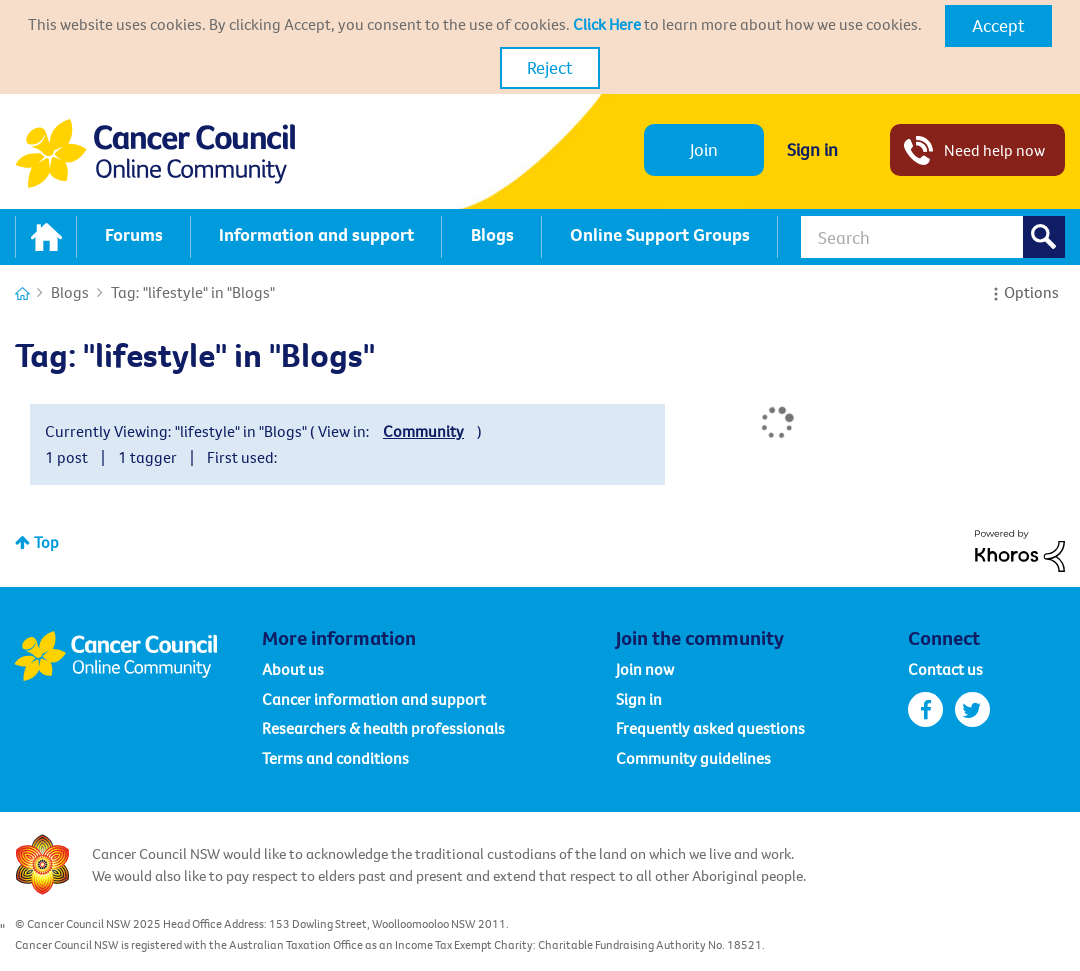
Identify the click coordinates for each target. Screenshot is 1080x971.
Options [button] (1031, 292)
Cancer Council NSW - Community (155, 153)
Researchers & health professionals (383, 728)
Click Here (607, 24)
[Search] (933, 237)
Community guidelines (693, 758)
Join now (645, 669)
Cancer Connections (22, 293)
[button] (998, 26)
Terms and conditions (335, 758)
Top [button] (46, 542)
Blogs (70, 292)
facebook (925, 709)
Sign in (812, 149)
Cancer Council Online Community (138, 656)
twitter (972, 709)
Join (704, 149)
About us (293, 669)
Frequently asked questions (710, 728)
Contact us (945, 669)
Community (423, 431)
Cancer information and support (374, 699)
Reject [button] (550, 67)
